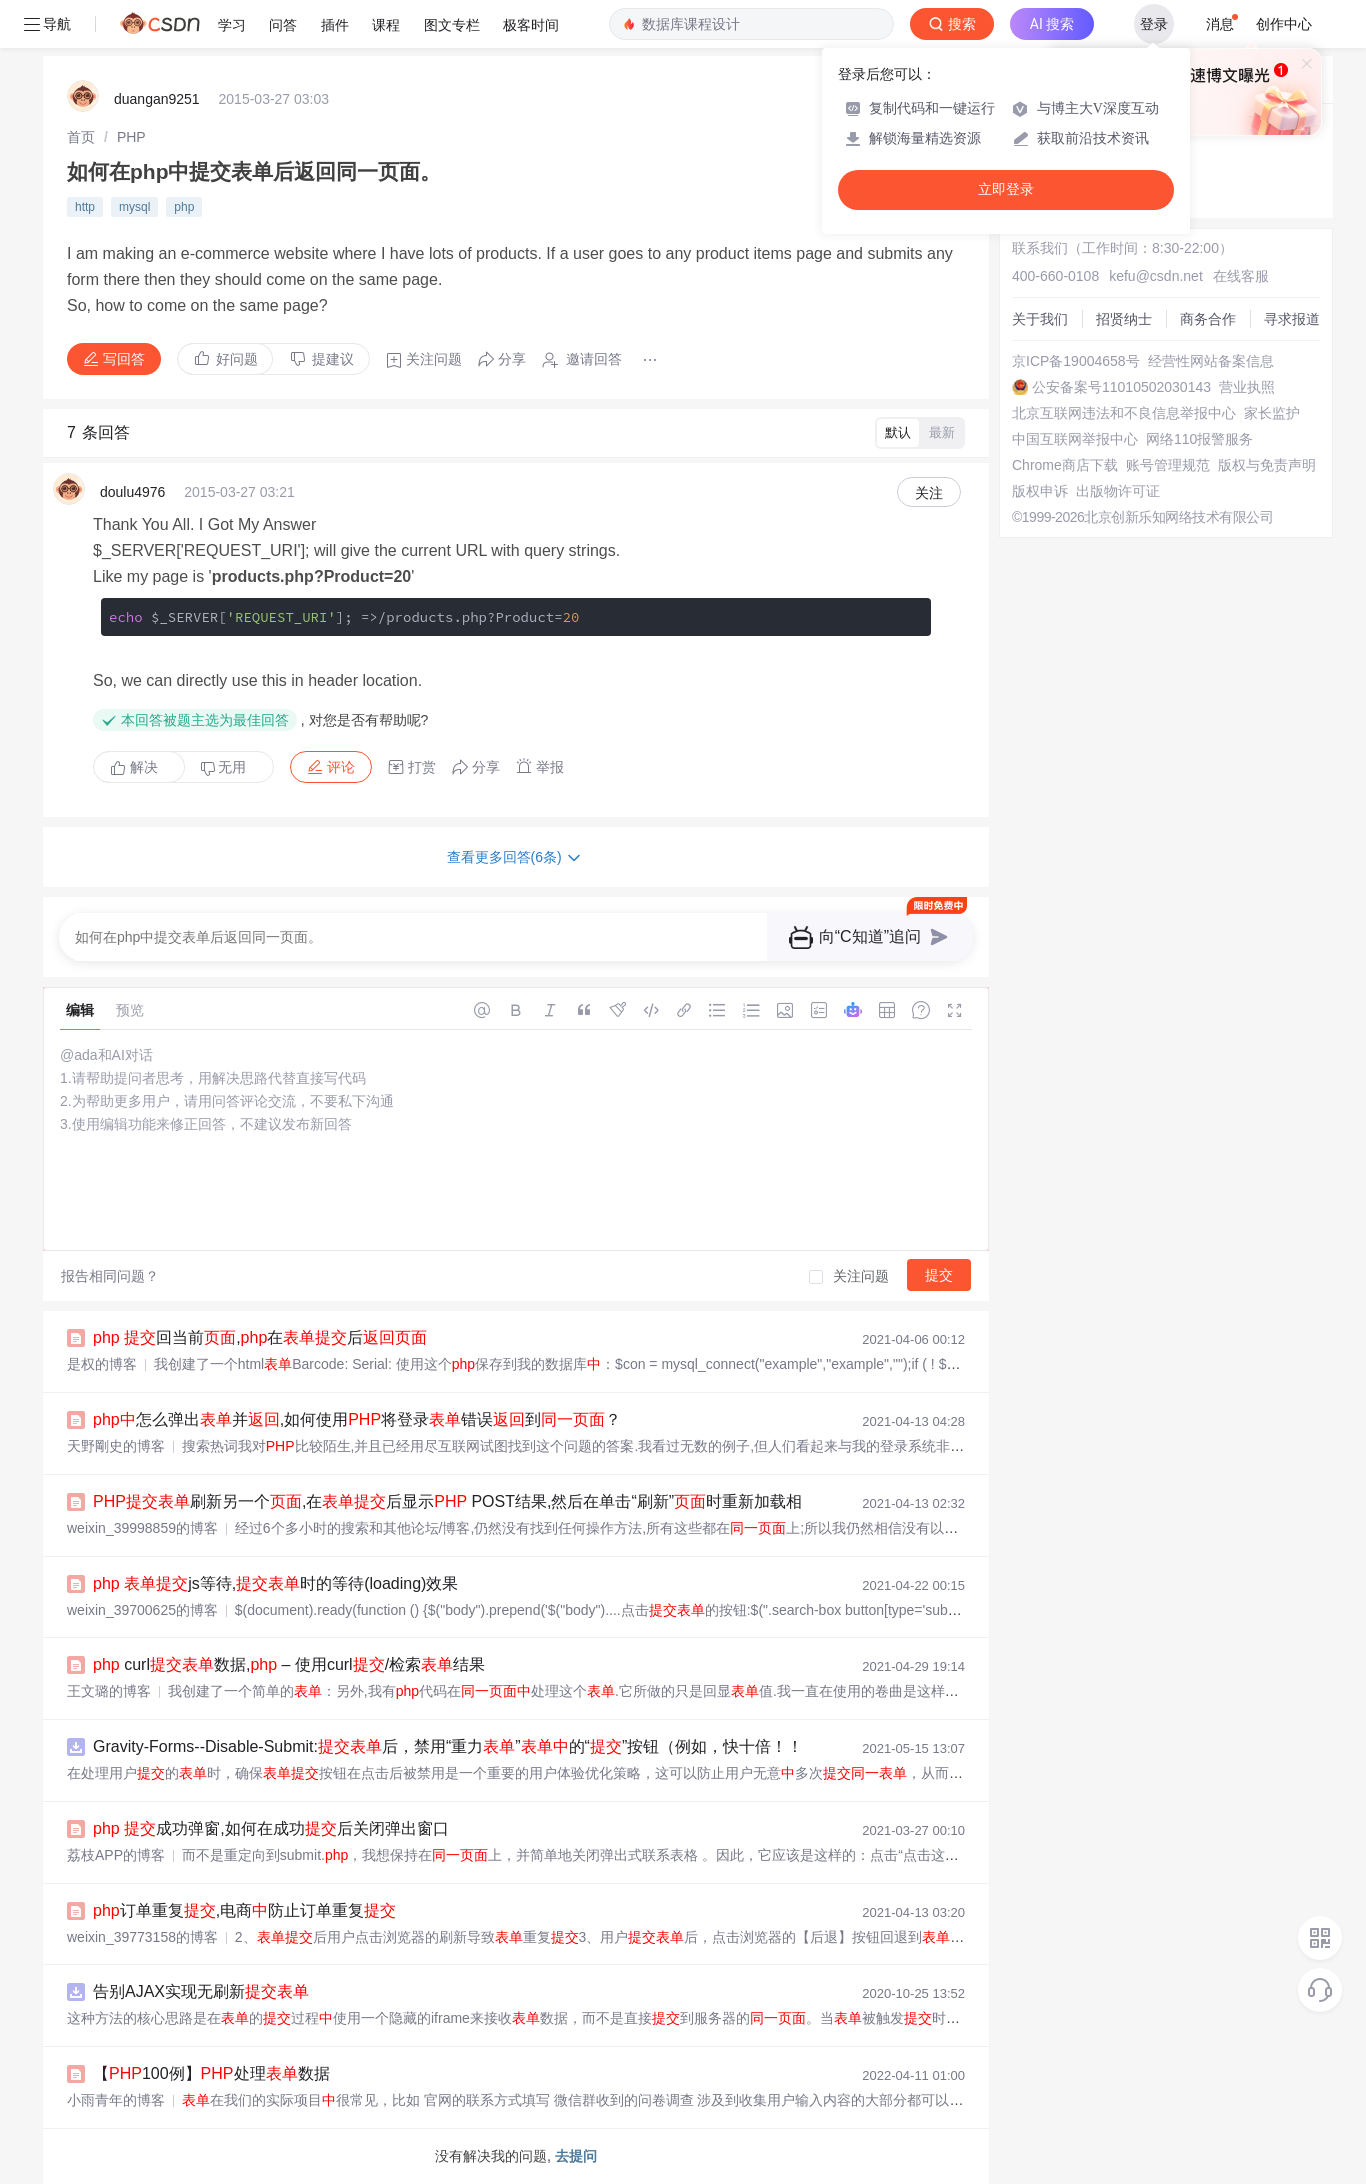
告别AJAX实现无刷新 (201, 1991)
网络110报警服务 (1199, 439)
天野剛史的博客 (116, 1446)
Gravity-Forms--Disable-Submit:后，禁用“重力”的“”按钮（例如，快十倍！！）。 (464, 1746)
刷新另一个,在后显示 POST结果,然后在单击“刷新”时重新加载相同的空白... (502, 1501)
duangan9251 (157, 99)
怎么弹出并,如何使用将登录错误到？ (357, 1419)
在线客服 (1241, 276)
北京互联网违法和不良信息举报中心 (1124, 413)
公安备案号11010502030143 (1121, 387)
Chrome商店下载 (1065, 465)
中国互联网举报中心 (1075, 439)
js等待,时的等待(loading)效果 (275, 1583)
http (85, 207)
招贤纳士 (1124, 319)
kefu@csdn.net (1156, 276)
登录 (1154, 24)
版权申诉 (1040, 491)
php (184, 207)
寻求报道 (1292, 319)
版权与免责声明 (1267, 465)
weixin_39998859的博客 (142, 1528)
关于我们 (1040, 319)
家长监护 (1272, 413)
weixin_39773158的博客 (142, 1937)
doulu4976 (132, 492)
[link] (81, 137)
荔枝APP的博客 (116, 1855)
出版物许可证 (1118, 491)
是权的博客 (102, 1364)
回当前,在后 (260, 1337)
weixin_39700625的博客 (142, 1610)
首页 (81, 137)
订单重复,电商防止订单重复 (244, 1910)
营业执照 (1247, 387)
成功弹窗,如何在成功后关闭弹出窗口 (271, 1828)
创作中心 (1284, 24)
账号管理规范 (1168, 465)
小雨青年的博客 (116, 2100)
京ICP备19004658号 (1076, 361)
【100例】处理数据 (211, 2073)
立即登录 (1006, 189)
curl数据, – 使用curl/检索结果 (289, 1664)
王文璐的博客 (109, 1691)
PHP (131, 137)
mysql (134, 207)
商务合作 (1208, 319)
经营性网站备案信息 (1211, 361)
